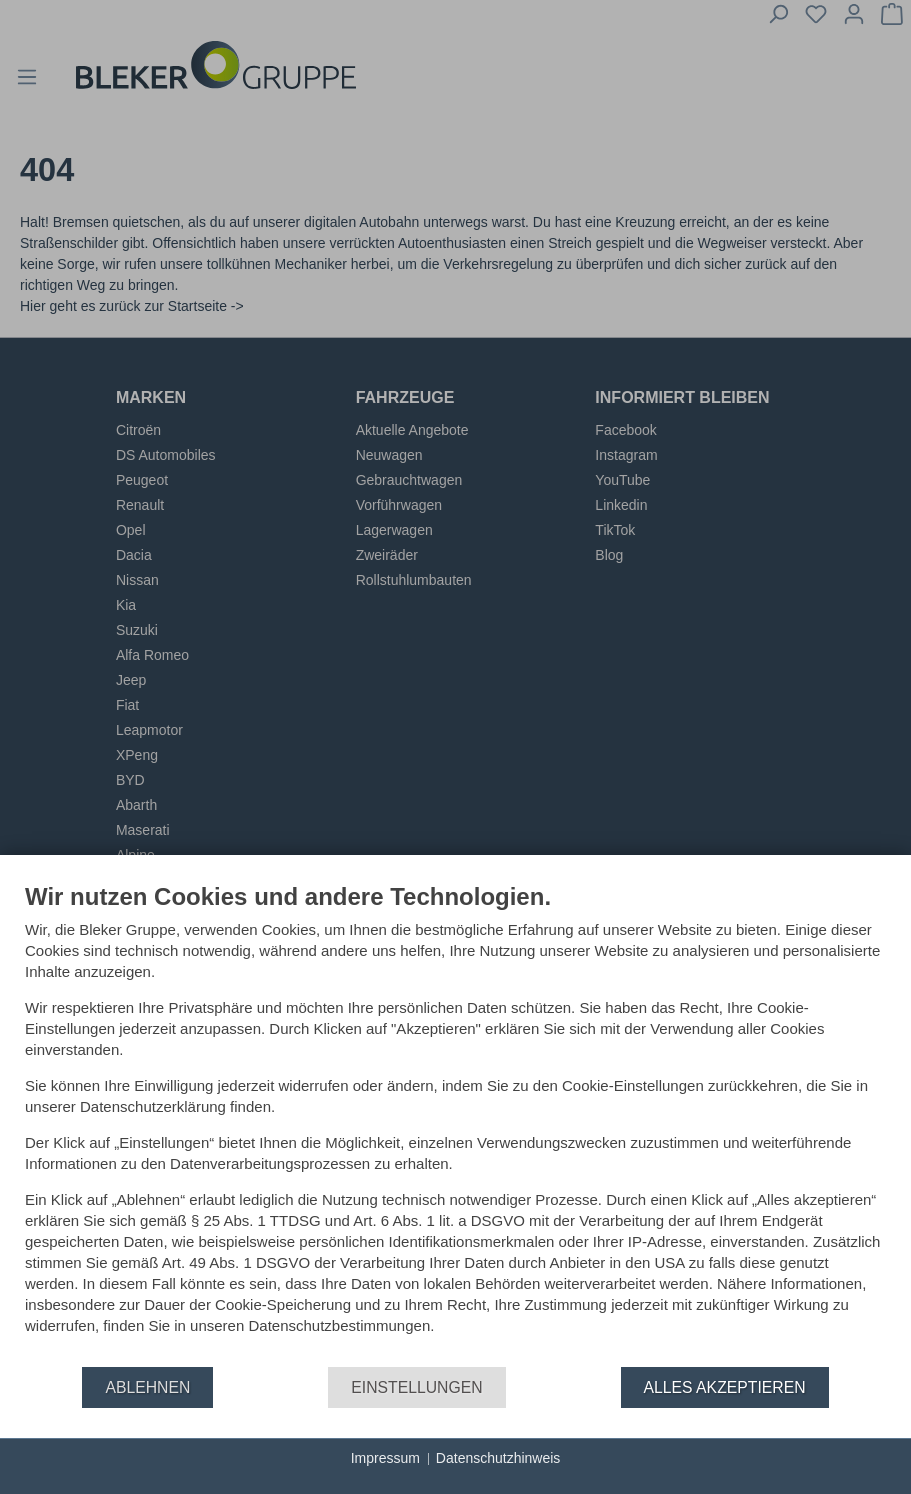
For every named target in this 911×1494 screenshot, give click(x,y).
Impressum (385, 1458)
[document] (455, 1123)
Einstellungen (416, 1387)
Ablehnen (147, 1387)
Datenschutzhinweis (498, 1458)
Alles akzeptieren (725, 1387)
